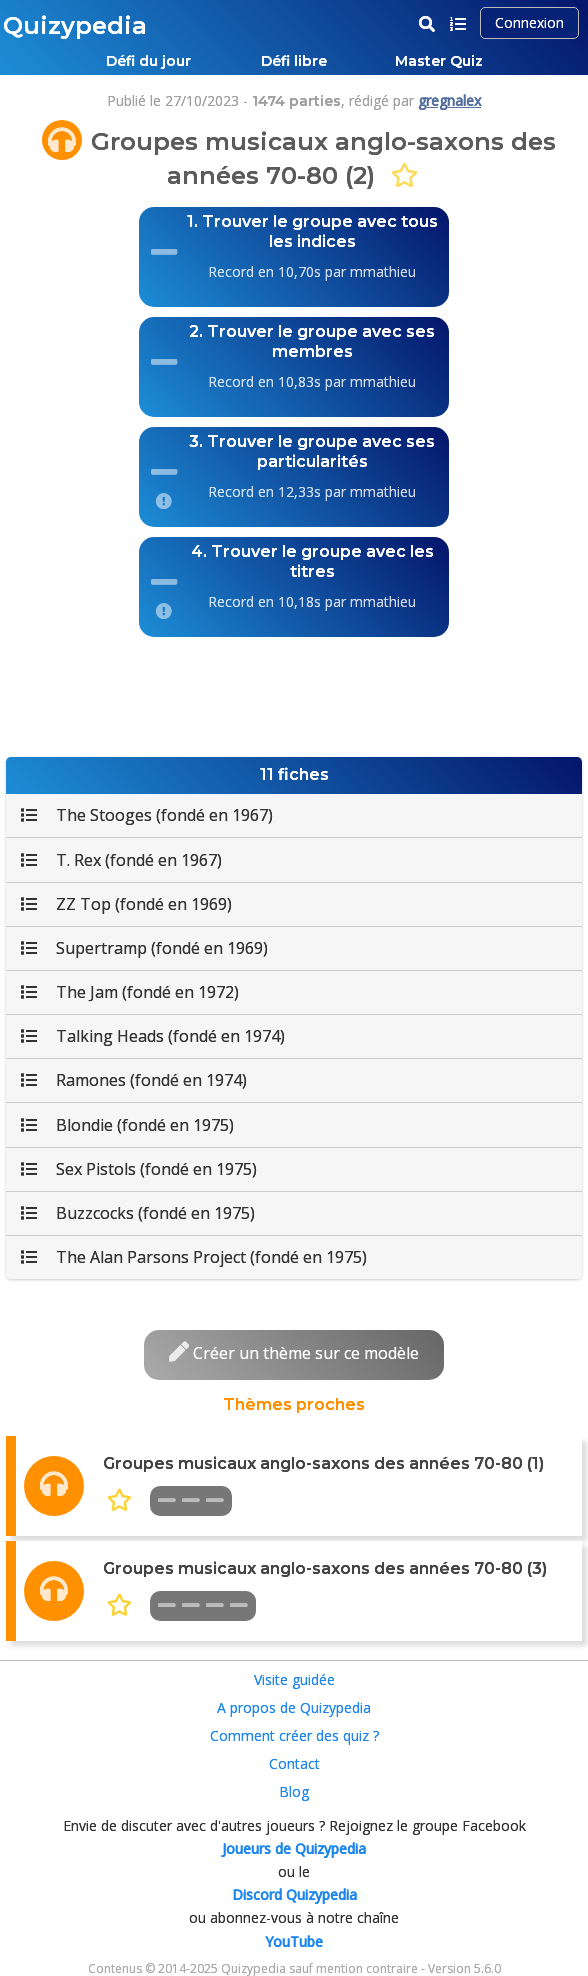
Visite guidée (294, 1679)
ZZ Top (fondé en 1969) (126, 904)
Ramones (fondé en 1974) (134, 1080)
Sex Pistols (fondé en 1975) (139, 1169)
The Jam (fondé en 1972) (130, 992)
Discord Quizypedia (294, 1894)
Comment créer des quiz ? (294, 1735)
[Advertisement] (294, 692)
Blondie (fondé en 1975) (127, 1125)
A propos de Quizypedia (294, 1707)
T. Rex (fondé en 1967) (121, 860)
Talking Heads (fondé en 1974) (153, 1036)
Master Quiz (439, 61)
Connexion (529, 22)
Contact (294, 1763)
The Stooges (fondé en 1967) (147, 815)
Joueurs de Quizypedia (294, 1848)
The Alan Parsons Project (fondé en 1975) (194, 1257)
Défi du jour (148, 61)
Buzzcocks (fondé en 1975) (138, 1213)
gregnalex (449, 100)
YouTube (294, 1941)
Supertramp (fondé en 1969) (144, 948)
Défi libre (294, 61)
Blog (294, 1791)
